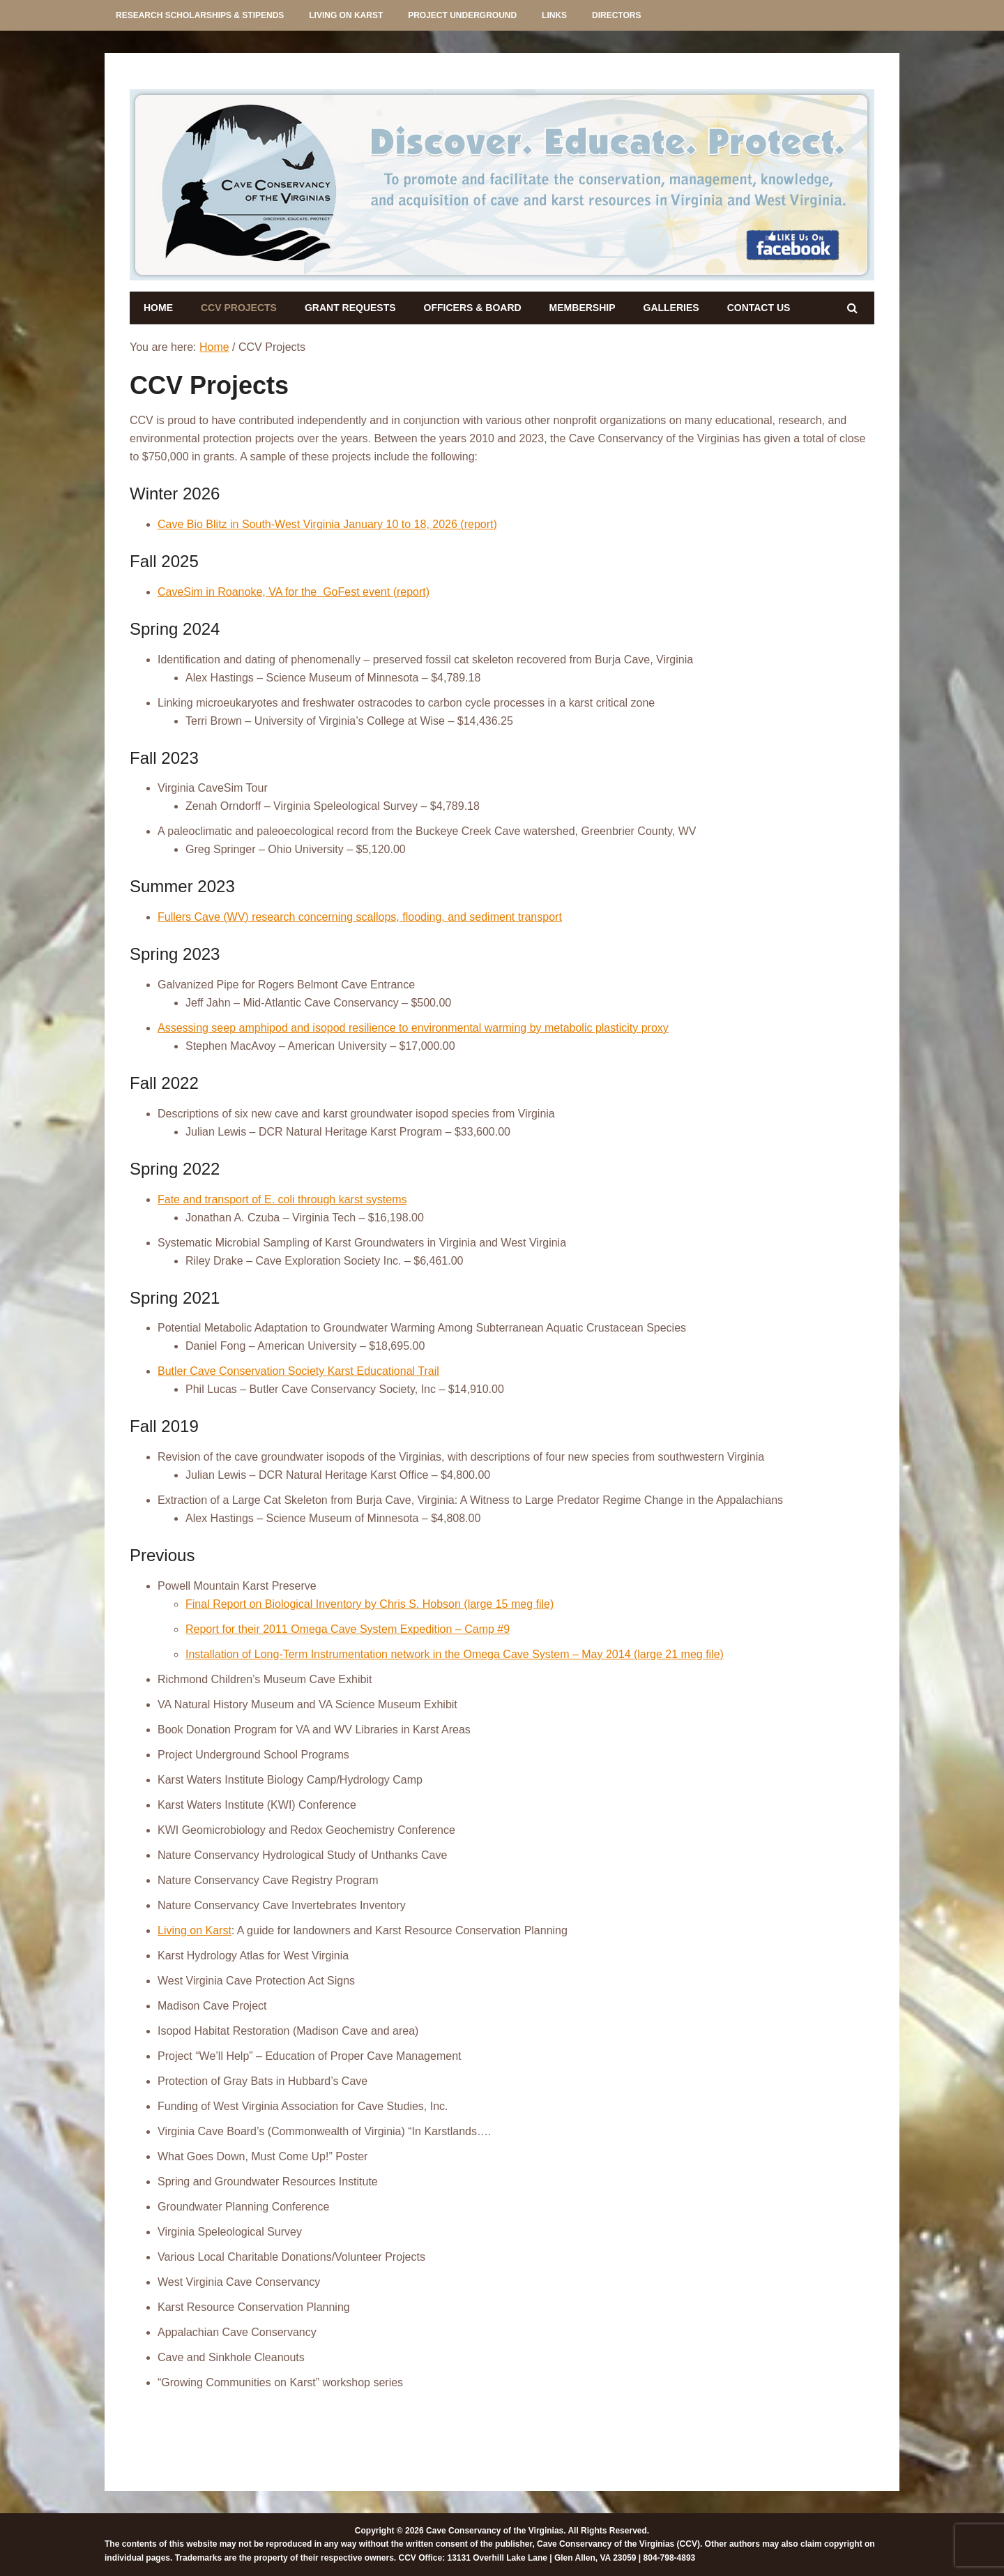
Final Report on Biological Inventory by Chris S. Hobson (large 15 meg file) (369, 1604)
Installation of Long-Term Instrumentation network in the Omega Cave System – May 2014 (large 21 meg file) (454, 1654)
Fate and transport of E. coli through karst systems (282, 1199)
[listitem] (246, 182)
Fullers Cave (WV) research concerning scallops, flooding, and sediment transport (360, 917)
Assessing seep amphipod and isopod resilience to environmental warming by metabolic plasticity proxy (413, 1028)
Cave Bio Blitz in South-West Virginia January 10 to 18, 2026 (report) (327, 524)
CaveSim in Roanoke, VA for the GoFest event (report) (293, 592)
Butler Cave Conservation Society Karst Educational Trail (298, 1371)
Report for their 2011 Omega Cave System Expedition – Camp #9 (347, 1629)
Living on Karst (194, 1930)
